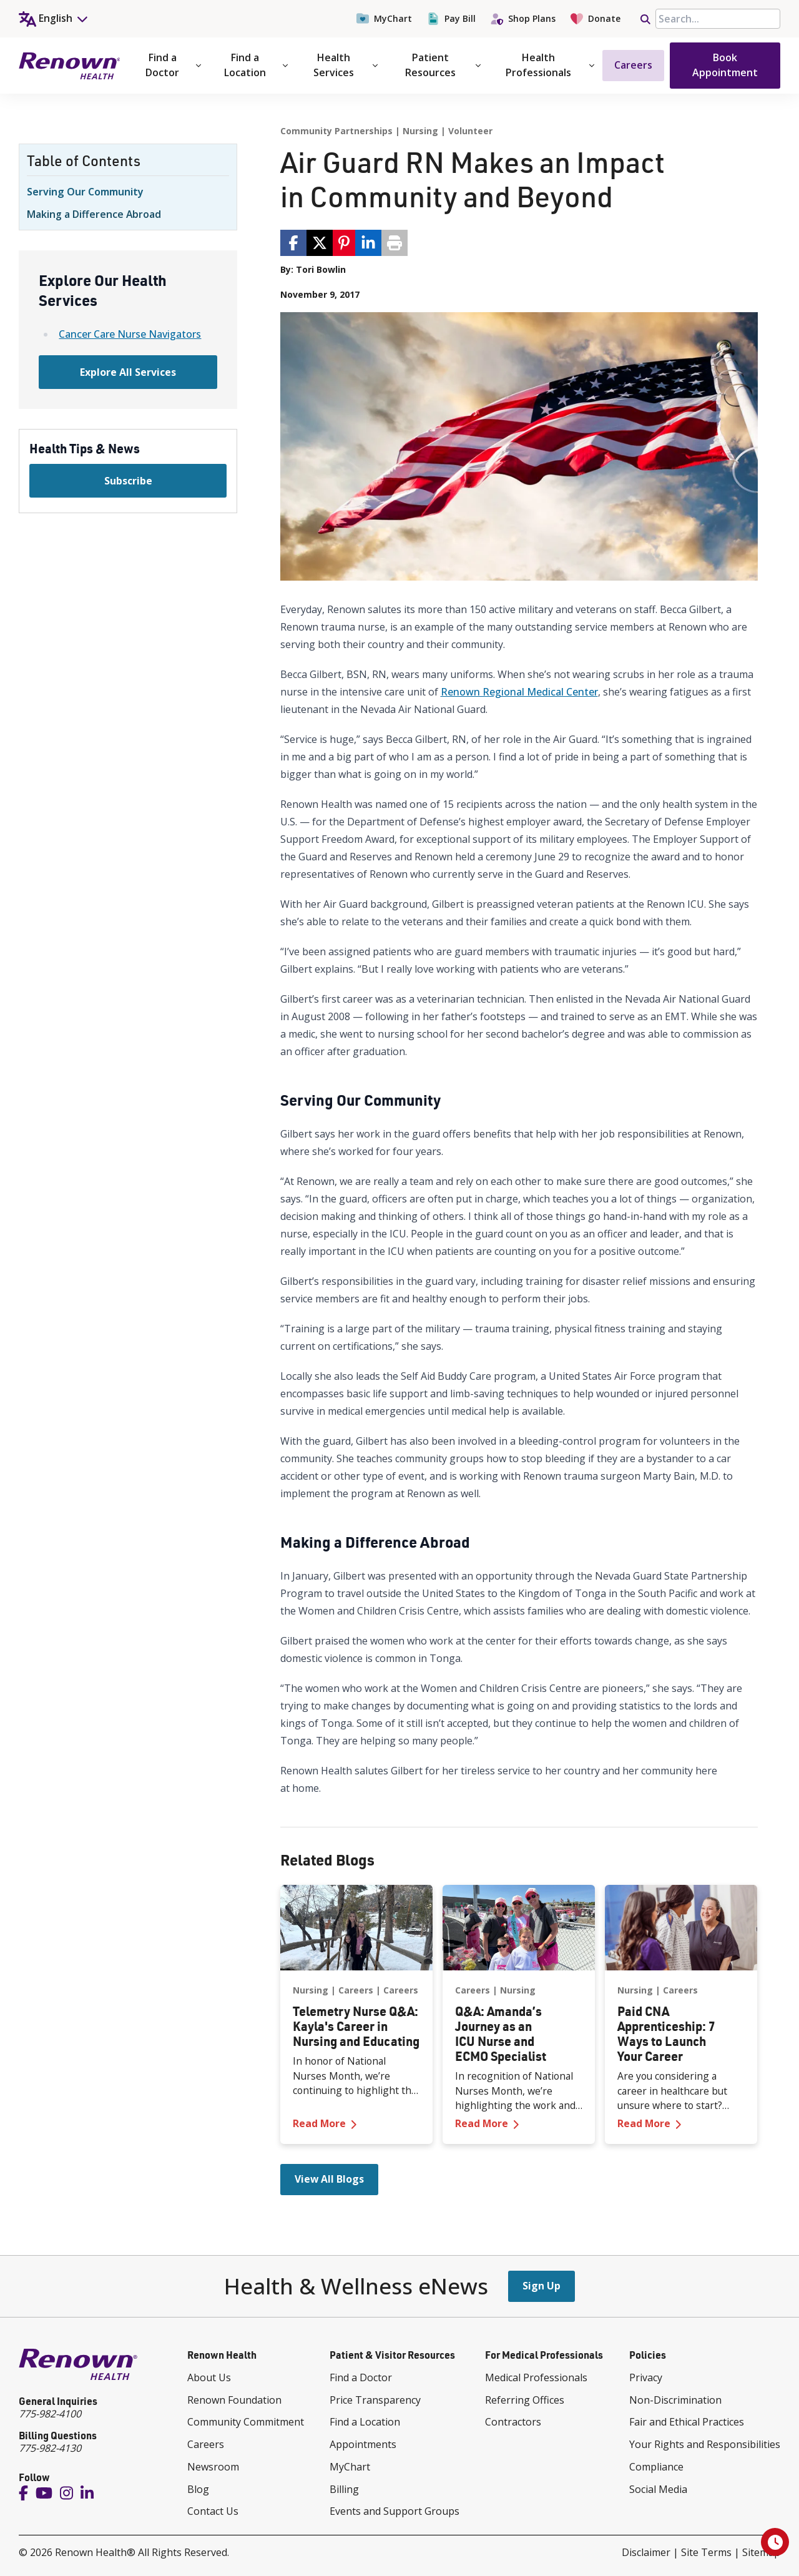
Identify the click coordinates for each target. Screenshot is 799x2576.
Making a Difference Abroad (94, 214)
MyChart (384, 18)
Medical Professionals (536, 2377)
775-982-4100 (50, 2414)
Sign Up (541, 2286)
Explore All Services (128, 372)
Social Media (658, 2489)
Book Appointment (725, 65)
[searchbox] (717, 19)
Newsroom (213, 2467)
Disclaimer (646, 2552)
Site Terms (706, 2552)
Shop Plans (523, 18)
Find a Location (256, 65)
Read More (356, 2123)
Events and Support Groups (394, 2511)
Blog (198, 2489)
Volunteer (470, 131)
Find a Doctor (173, 65)
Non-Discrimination (675, 2400)
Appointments (363, 2444)
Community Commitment (245, 2422)
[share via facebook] (293, 243)
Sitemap (761, 2552)
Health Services (345, 65)
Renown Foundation (234, 2400)
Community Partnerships (336, 131)
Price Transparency (375, 2400)
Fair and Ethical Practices (686, 2422)
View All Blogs (329, 2179)
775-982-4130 (50, 2448)
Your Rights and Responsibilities (704, 2444)
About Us (209, 2377)
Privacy (645, 2377)
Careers (633, 65)
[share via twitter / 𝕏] (319, 243)
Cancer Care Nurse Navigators (130, 334)
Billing (344, 2489)
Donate (595, 18)
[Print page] (394, 243)
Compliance (656, 2467)
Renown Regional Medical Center (519, 692)
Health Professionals (550, 65)
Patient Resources (443, 65)
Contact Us (212, 2511)
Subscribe (128, 481)
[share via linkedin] (368, 243)
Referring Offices (524, 2400)
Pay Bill (451, 18)
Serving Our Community (85, 192)
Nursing (420, 131)
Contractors (513, 2422)
